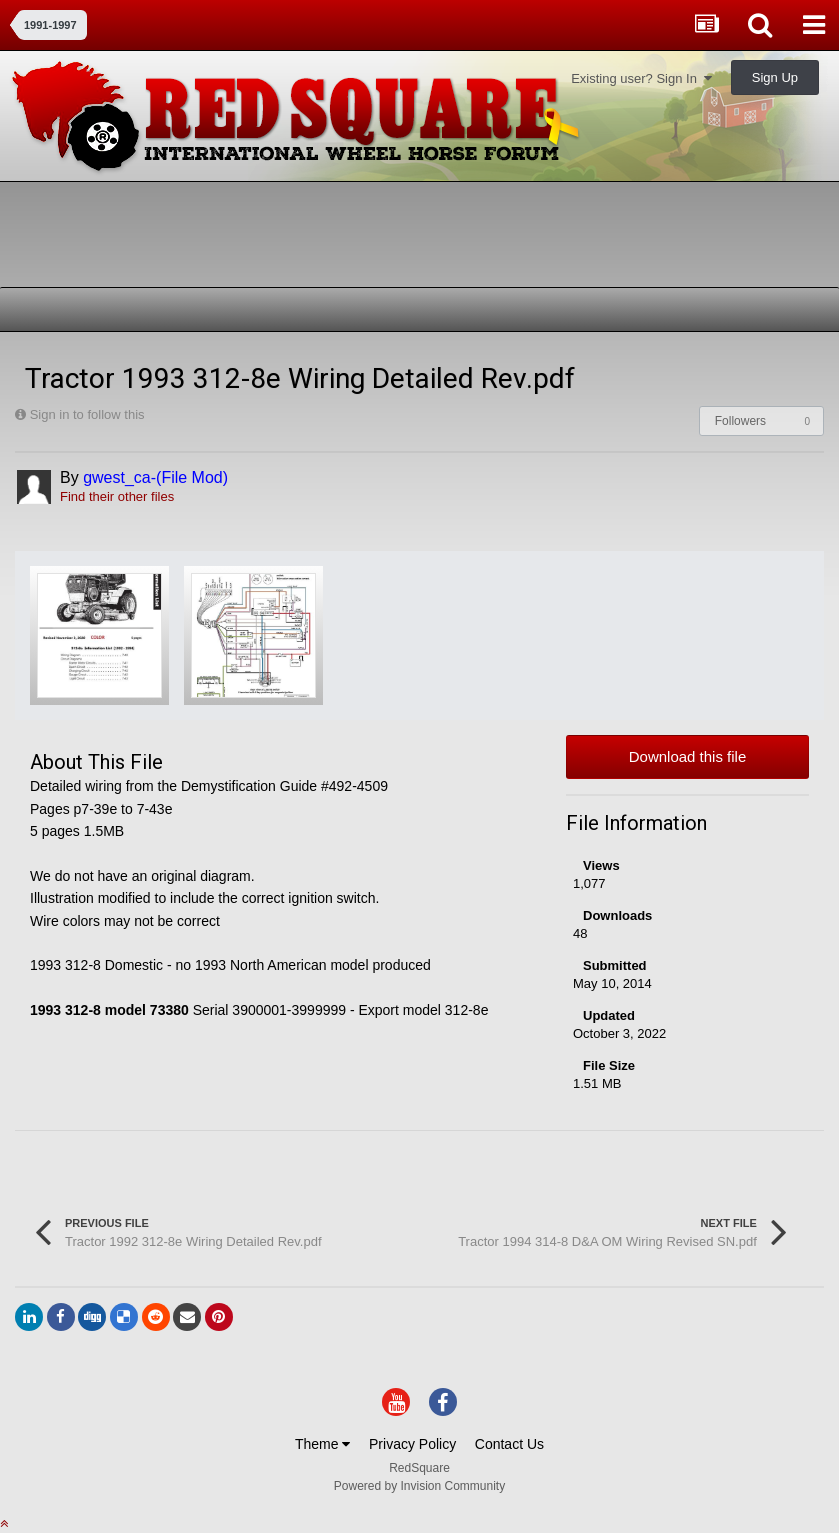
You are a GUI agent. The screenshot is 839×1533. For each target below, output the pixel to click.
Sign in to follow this (87, 414)
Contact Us (509, 1444)
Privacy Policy (412, 1444)
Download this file (688, 756)
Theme (322, 1444)
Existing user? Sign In (641, 78)
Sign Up (775, 77)
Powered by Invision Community (419, 1486)
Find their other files (117, 496)
